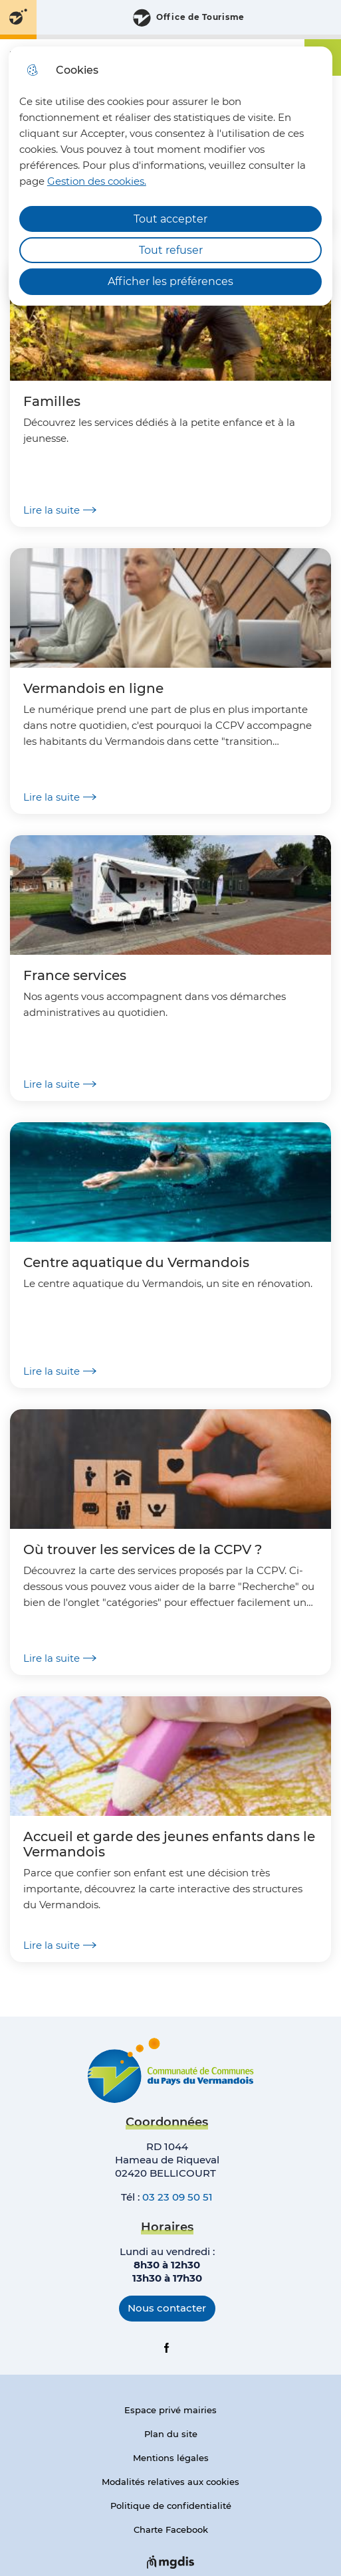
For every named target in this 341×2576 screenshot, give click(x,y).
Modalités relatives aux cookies (170, 2481)
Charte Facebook (171, 2529)
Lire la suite (59, 510)
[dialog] (170, 176)
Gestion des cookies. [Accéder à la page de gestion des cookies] (96, 181)
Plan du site (170, 2433)
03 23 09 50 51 (177, 2197)
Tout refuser (171, 250)
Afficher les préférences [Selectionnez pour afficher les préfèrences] (170, 281)
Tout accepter (170, 219)
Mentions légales (171, 2457)
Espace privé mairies (170, 2410)
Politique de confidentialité (170, 2505)
